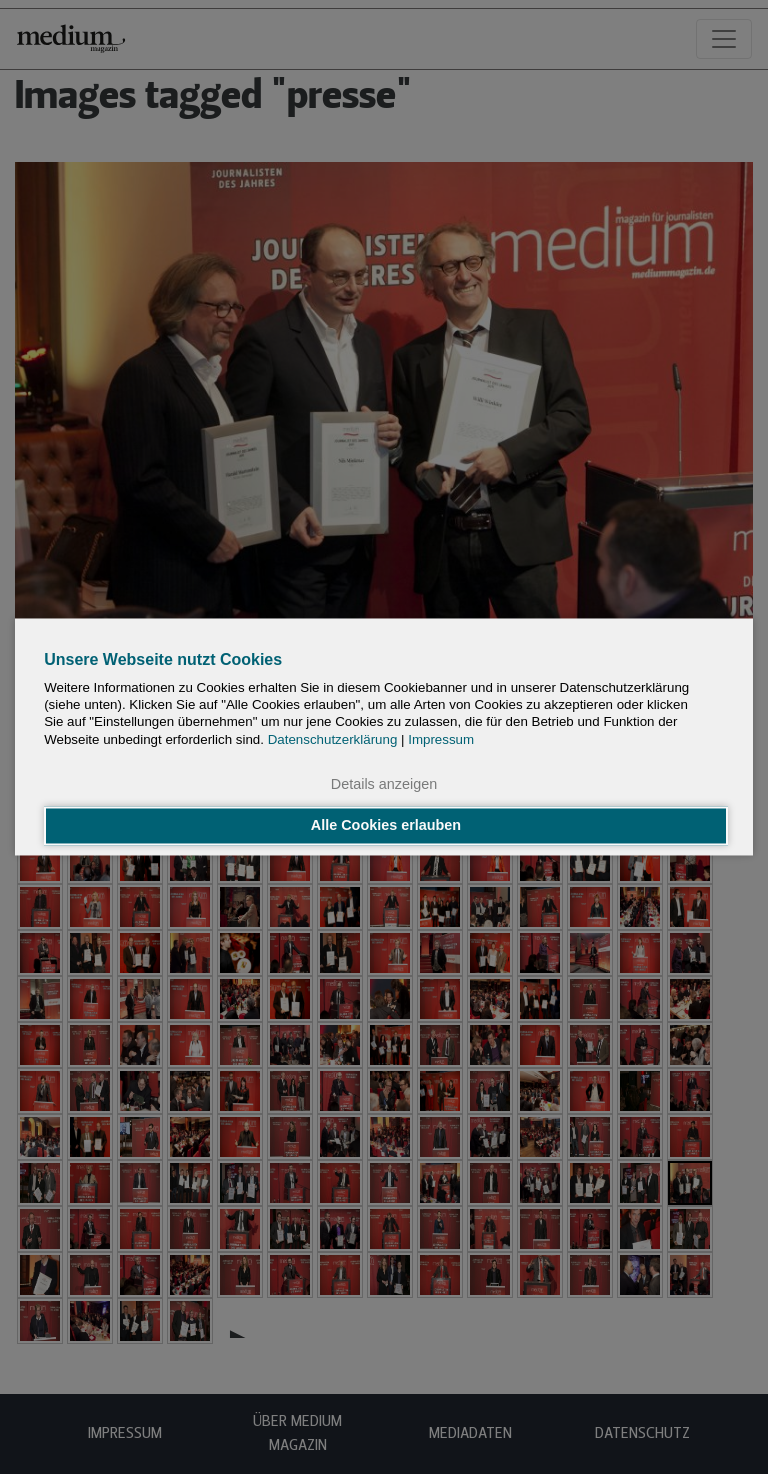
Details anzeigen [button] (384, 784)
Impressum (441, 739)
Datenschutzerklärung (333, 739)
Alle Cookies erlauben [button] (386, 826)
